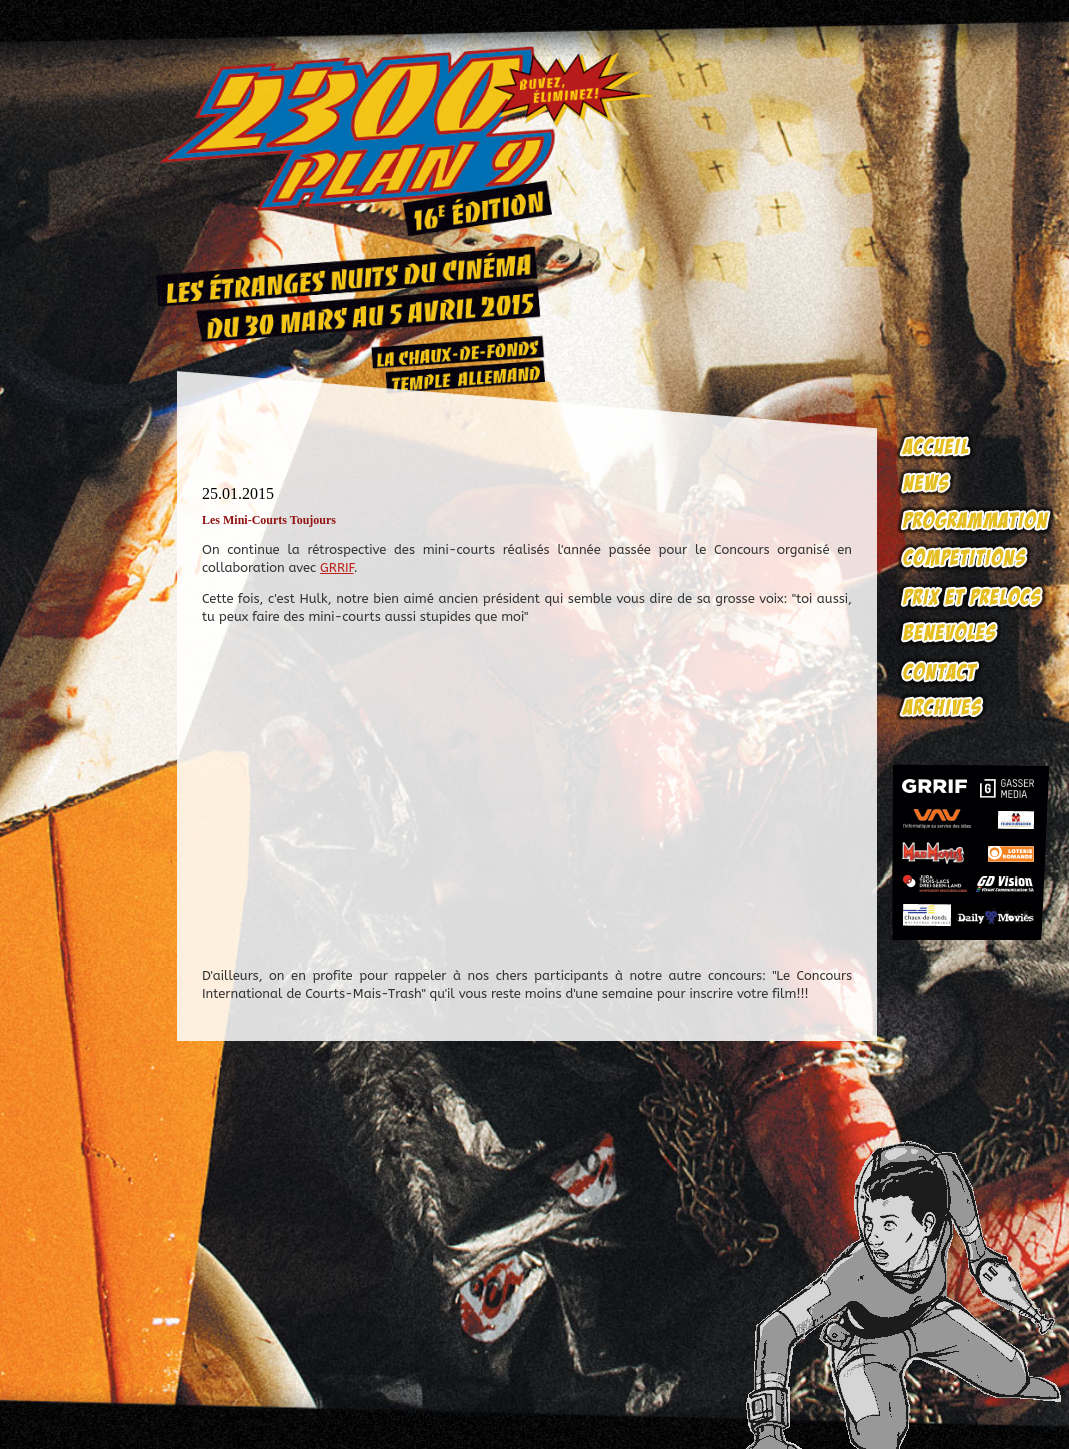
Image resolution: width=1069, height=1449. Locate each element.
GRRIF (337, 567)
